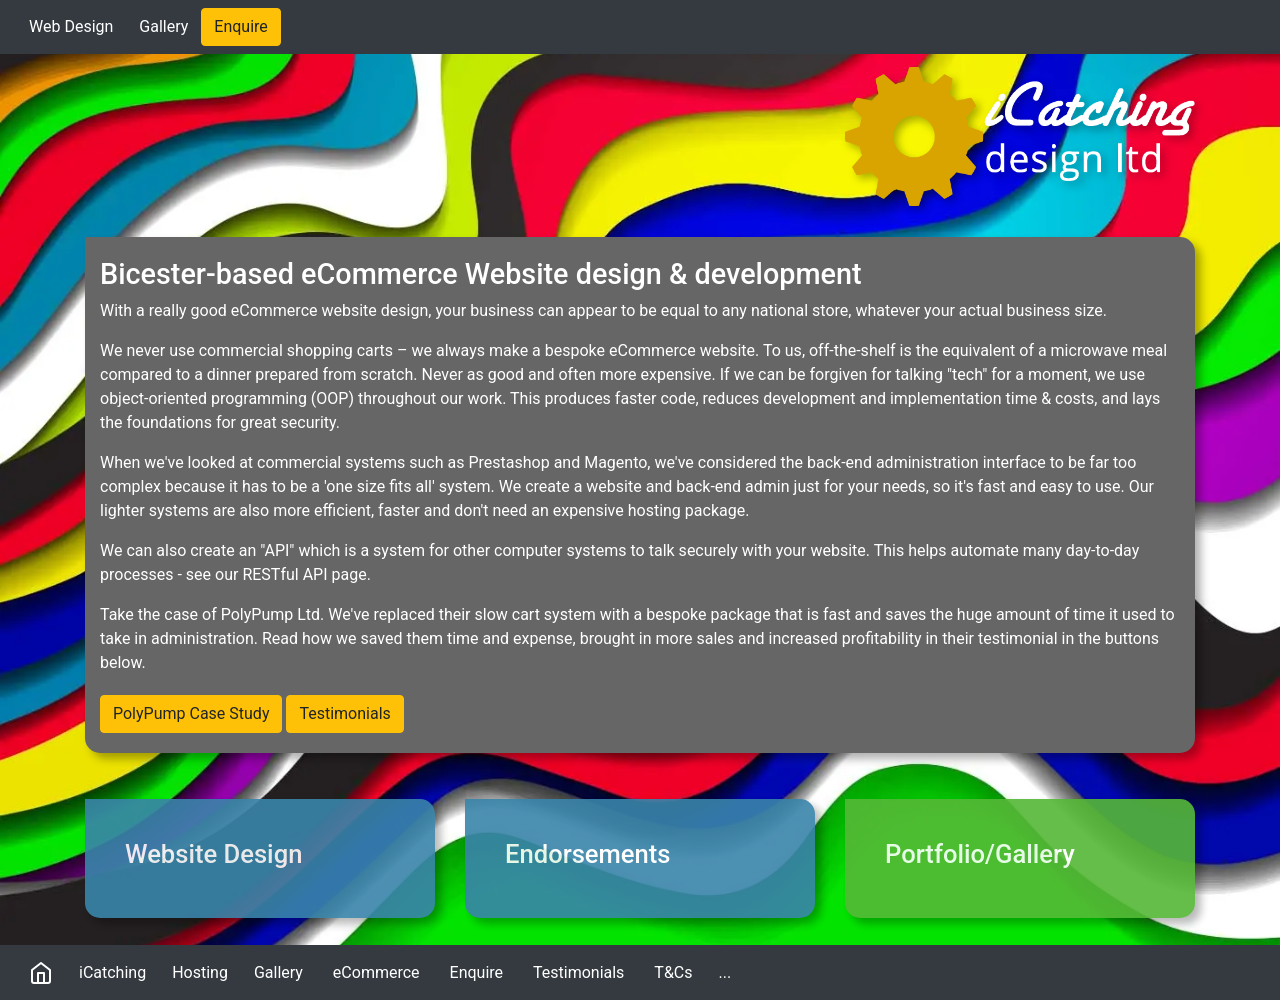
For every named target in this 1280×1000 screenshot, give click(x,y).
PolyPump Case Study (191, 713)
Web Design (71, 26)
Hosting (200, 972)
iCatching (112, 972)
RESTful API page (304, 574)
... (732, 971)
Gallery (163, 26)
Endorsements (588, 854)
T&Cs (673, 972)
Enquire (241, 26)
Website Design (213, 854)
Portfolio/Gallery (980, 854)
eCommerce (376, 972)
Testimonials (344, 713)
